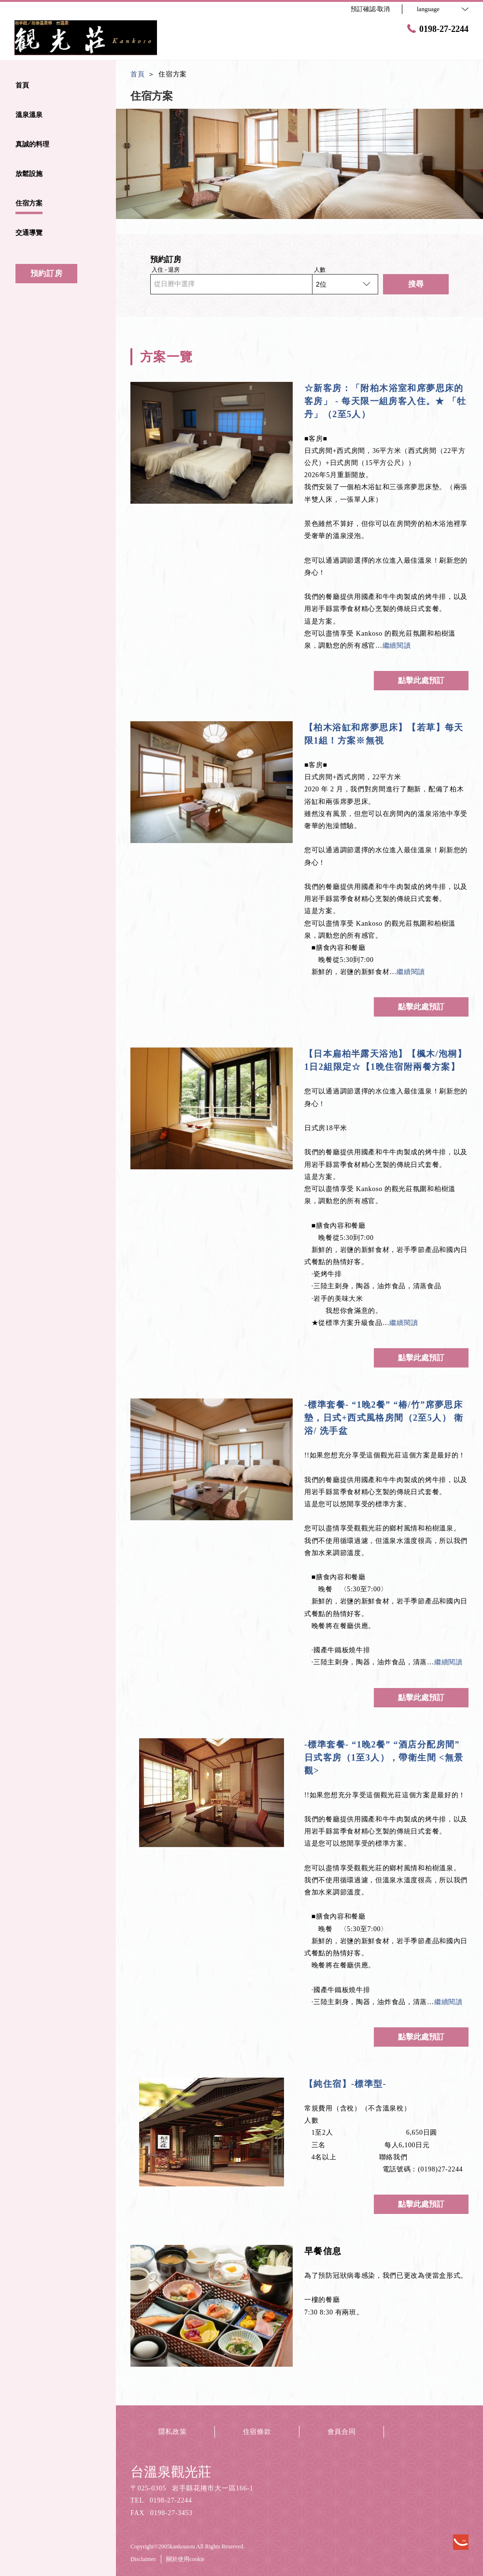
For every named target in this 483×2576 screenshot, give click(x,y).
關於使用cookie (185, 2559)
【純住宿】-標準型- (345, 2084)
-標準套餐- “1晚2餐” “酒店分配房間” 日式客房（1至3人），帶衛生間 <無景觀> (383, 1758)
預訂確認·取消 (370, 9)
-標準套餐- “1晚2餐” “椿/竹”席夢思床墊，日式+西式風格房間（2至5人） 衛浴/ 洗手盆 (383, 1418)
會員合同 (341, 2431)
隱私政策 (172, 2431)
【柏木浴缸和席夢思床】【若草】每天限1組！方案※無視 (384, 734)
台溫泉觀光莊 (171, 2471)
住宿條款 (257, 2431)
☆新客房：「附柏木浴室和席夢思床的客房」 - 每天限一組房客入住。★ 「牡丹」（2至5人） (385, 401)
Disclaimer (143, 2559)
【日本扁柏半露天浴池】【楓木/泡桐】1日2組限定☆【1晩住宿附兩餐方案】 (385, 1060)
